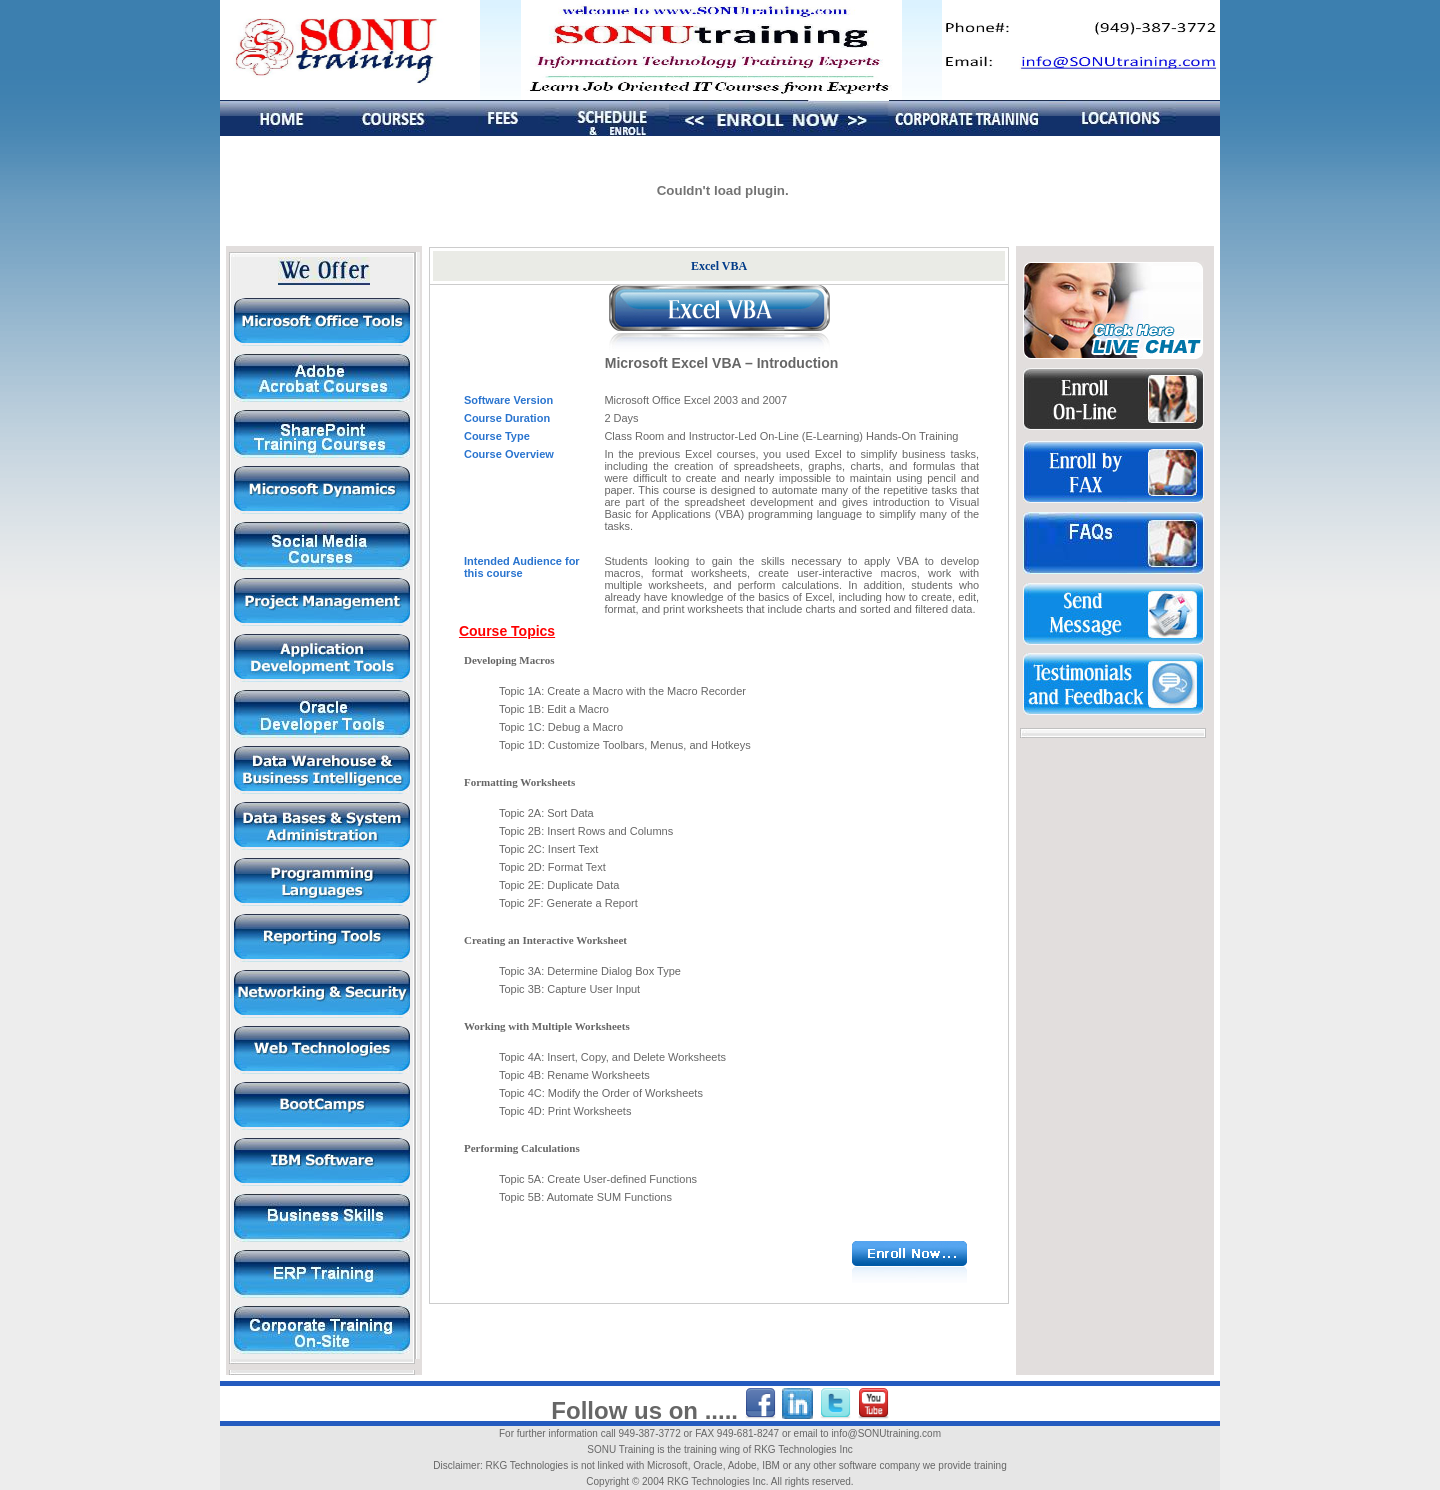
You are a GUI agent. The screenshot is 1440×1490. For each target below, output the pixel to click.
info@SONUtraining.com (886, 1433)
